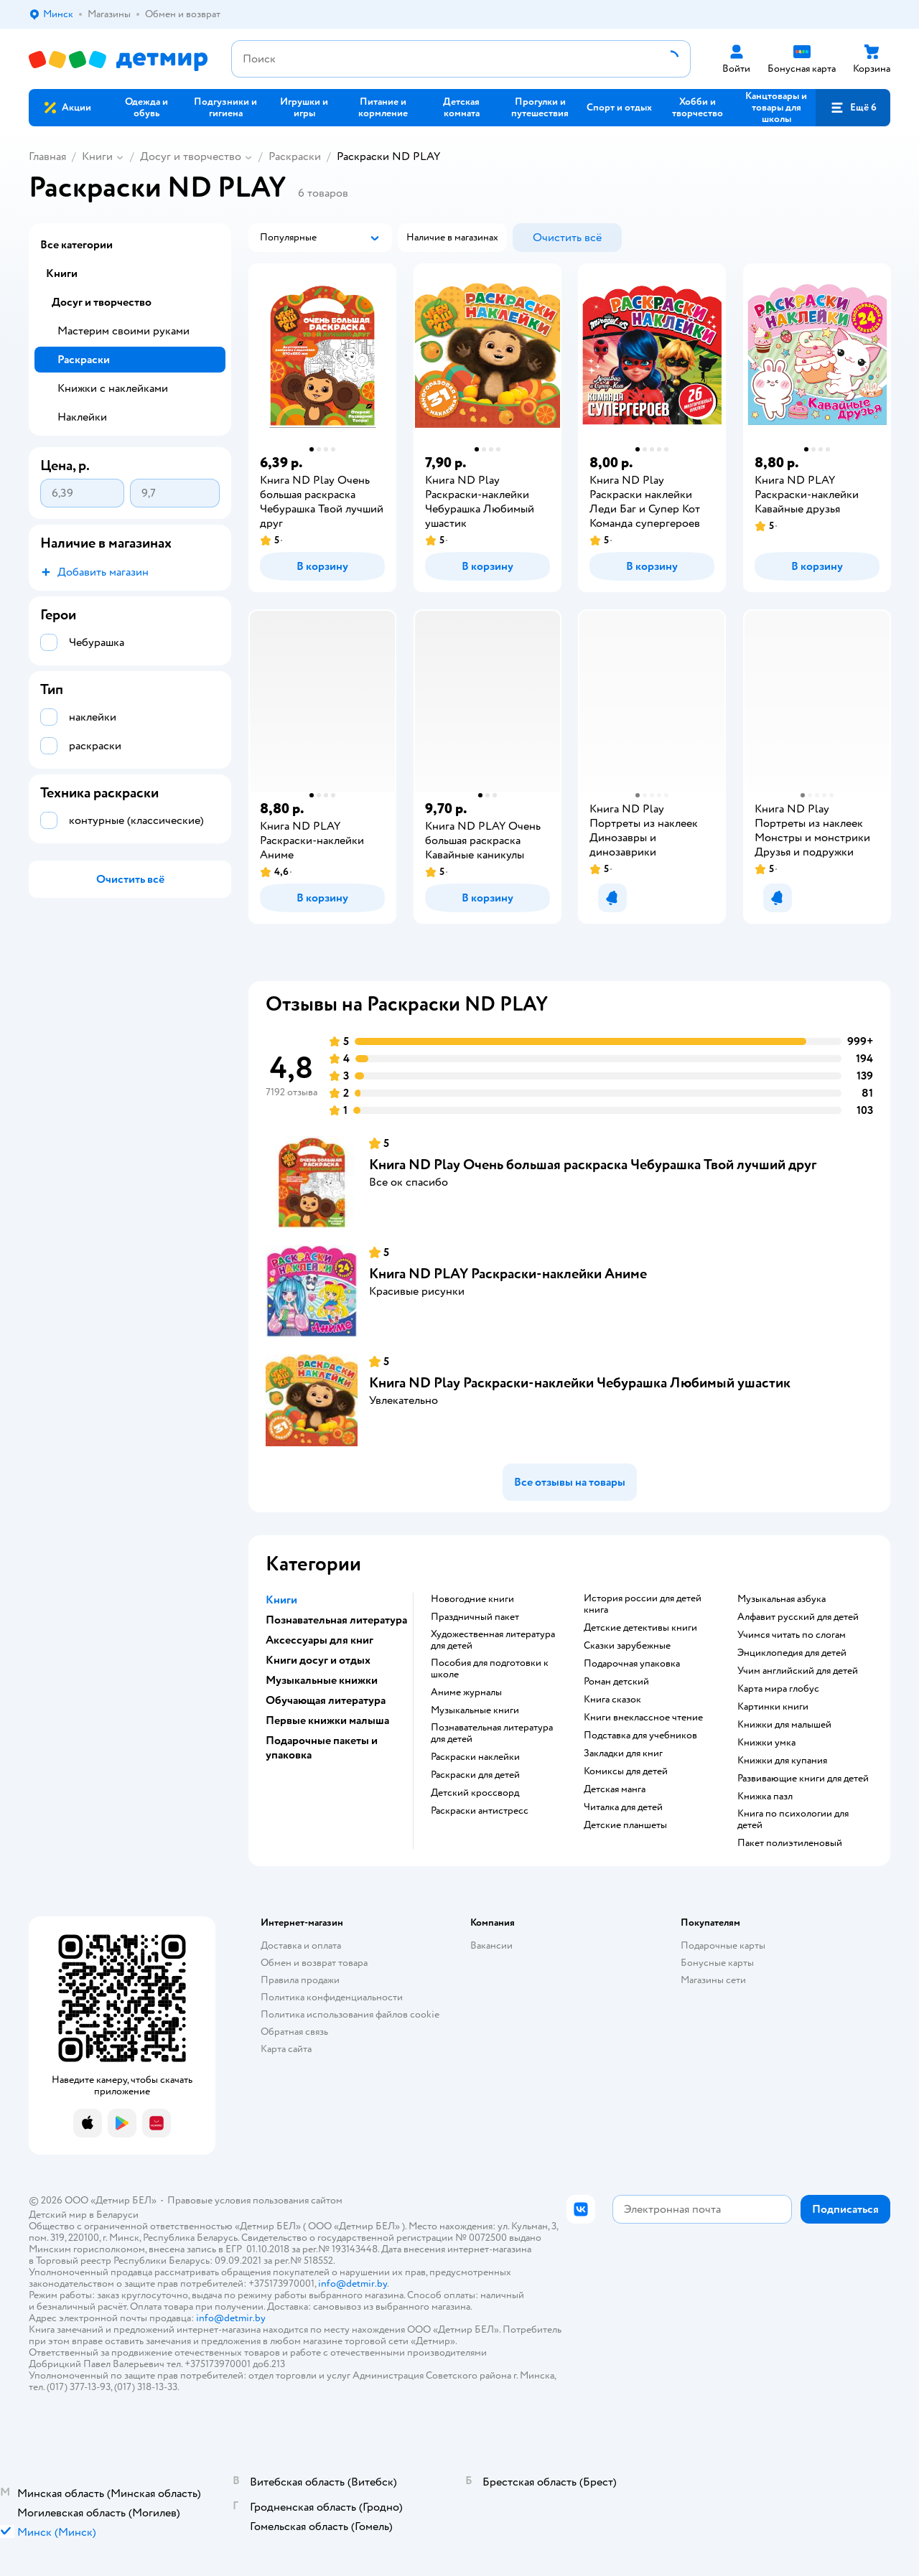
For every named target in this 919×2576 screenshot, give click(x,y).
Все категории (76, 245)
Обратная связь (294, 2031)
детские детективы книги (640, 1628)
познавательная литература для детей (492, 1733)
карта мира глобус (778, 1689)
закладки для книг (623, 1753)
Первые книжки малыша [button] (327, 1720)
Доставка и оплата (301, 1945)
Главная (47, 156)
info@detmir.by (352, 2283)
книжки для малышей (784, 1724)
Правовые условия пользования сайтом (254, 2200)
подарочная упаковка (632, 1663)
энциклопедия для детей (791, 1653)
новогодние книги (472, 1599)
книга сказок (612, 1699)
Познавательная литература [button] (336, 1620)
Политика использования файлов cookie (350, 2014)
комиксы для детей (626, 1771)
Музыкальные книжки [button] (322, 1680)
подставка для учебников (640, 1735)
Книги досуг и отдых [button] (318, 1660)
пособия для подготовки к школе (490, 1668)
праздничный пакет (475, 1617)
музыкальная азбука (781, 1599)
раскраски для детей (475, 1775)
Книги (97, 156)
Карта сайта (286, 2049)
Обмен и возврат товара (314, 1963)
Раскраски (295, 156)
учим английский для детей (797, 1671)
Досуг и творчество (190, 156)
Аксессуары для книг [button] (319, 1640)
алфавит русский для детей (798, 1617)
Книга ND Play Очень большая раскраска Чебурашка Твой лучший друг (592, 1165)
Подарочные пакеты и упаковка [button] (322, 1747)
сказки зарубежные (627, 1646)
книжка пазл (765, 1796)
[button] (853, 107)
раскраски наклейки (475, 1757)
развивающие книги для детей (803, 1778)
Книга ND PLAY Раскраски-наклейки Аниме (508, 1274)
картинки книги (772, 1707)
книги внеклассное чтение (643, 1717)
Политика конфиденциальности (332, 1997)
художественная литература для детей (493, 1640)
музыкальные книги (475, 1710)
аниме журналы (466, 1692)
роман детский (616, 1681)
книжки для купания (782, 1760)
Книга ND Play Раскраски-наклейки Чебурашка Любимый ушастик (579, 1383)
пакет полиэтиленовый (789, 1843)
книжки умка (766, 1742)
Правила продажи (300, 1980)
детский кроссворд (475, 1793)
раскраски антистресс (479, 1811)
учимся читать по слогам (791, 1635)
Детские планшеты (625, 1825)
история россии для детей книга (642, 1604)
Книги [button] (281, 1600)
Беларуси (117, 2215)
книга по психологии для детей (793, 1819)
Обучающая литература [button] (326, 1700)
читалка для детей (623, 1807)
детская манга (614, 1789)
